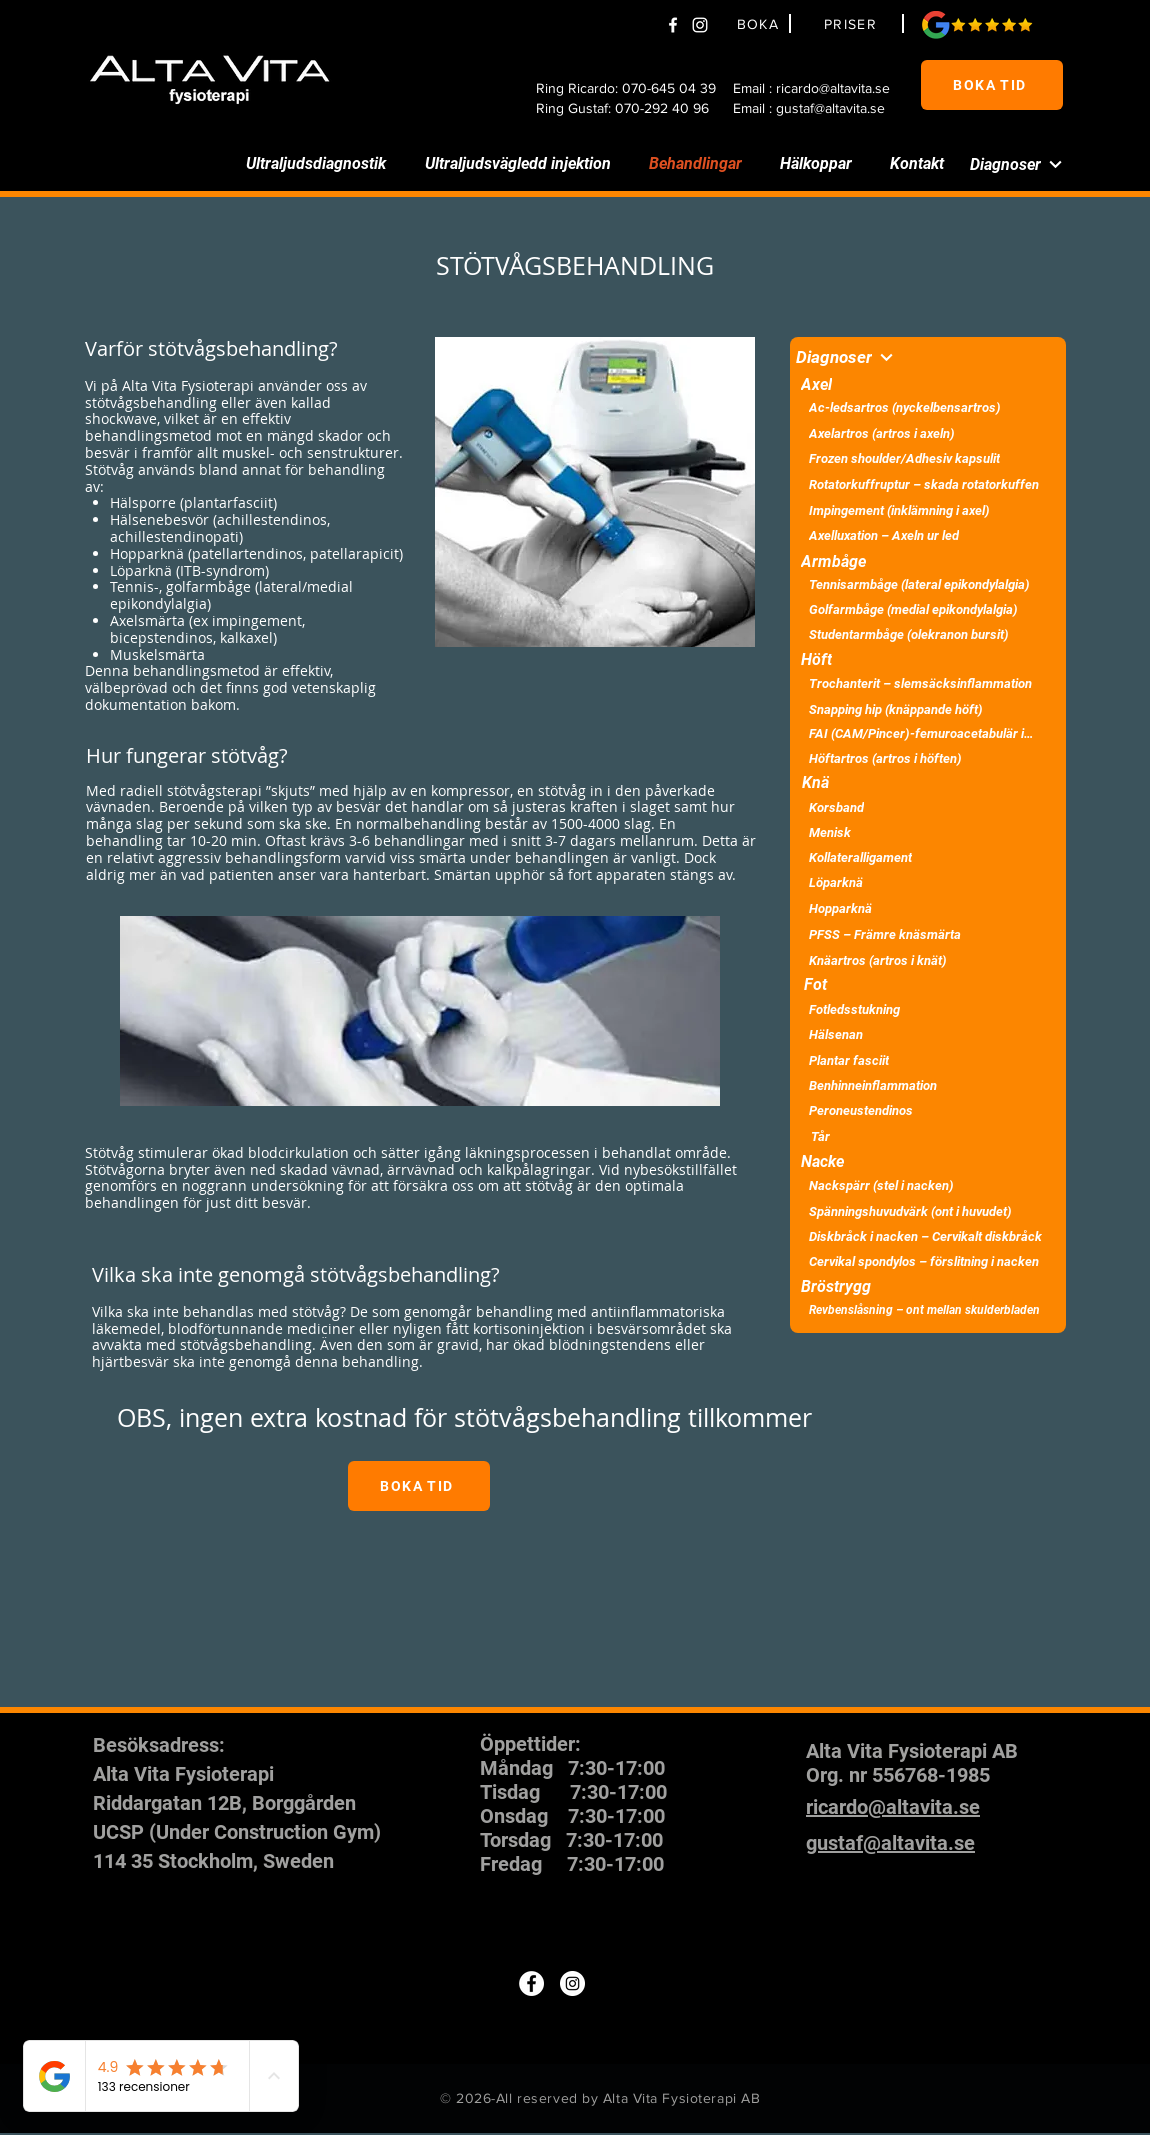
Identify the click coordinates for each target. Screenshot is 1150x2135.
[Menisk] (927, 832)
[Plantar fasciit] (927, 1060)
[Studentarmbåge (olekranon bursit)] (927, 634)
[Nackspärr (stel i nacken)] (927, 1185)
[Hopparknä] (927, 908)
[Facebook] (673, 25)
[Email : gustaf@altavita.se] (818, 108)
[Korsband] (927, 807)
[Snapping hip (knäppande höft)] (927, 709)
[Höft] (912, 659)
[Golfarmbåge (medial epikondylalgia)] (927, 609)
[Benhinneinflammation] (927, 1085)
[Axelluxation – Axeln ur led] (927, 535)
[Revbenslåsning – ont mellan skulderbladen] (927, 1309)
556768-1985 (931, 1775)
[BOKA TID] (992, 85)
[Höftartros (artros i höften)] (927, 758)
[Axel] (912, 384)
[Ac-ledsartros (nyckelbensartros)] (927, 407)
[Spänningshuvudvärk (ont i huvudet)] (927, 1211)
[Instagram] (572, 1983)
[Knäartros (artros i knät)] (927, 960)
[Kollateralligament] (927, 857)
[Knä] (912, 782)
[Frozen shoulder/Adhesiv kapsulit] (927, 458)
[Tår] (927, 1136)
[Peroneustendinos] (927, 1110)
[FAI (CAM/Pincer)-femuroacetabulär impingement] (927, 733)
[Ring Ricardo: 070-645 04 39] (629, 88)
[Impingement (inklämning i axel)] (927, 510)
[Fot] (912, 984)
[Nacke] (912, 1161)
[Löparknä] (927, 882)
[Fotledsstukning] (927, 1009)
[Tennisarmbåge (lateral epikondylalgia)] (927, 584)
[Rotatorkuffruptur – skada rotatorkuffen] (927, 484)
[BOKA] (761, 23)
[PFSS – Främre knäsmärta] (927, 934)
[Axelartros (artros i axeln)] (927, 433)
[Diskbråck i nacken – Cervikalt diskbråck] (927, 1236)
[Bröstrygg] (912, 1286)
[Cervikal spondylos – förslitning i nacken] (927, 1261)
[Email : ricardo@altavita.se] (818, 88)
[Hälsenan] (927, 1034)
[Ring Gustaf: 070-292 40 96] (629, 108)
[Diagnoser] (1002, 164)
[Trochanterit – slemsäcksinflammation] (927, 683)
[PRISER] (853, 23)
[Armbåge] (912, 561)
